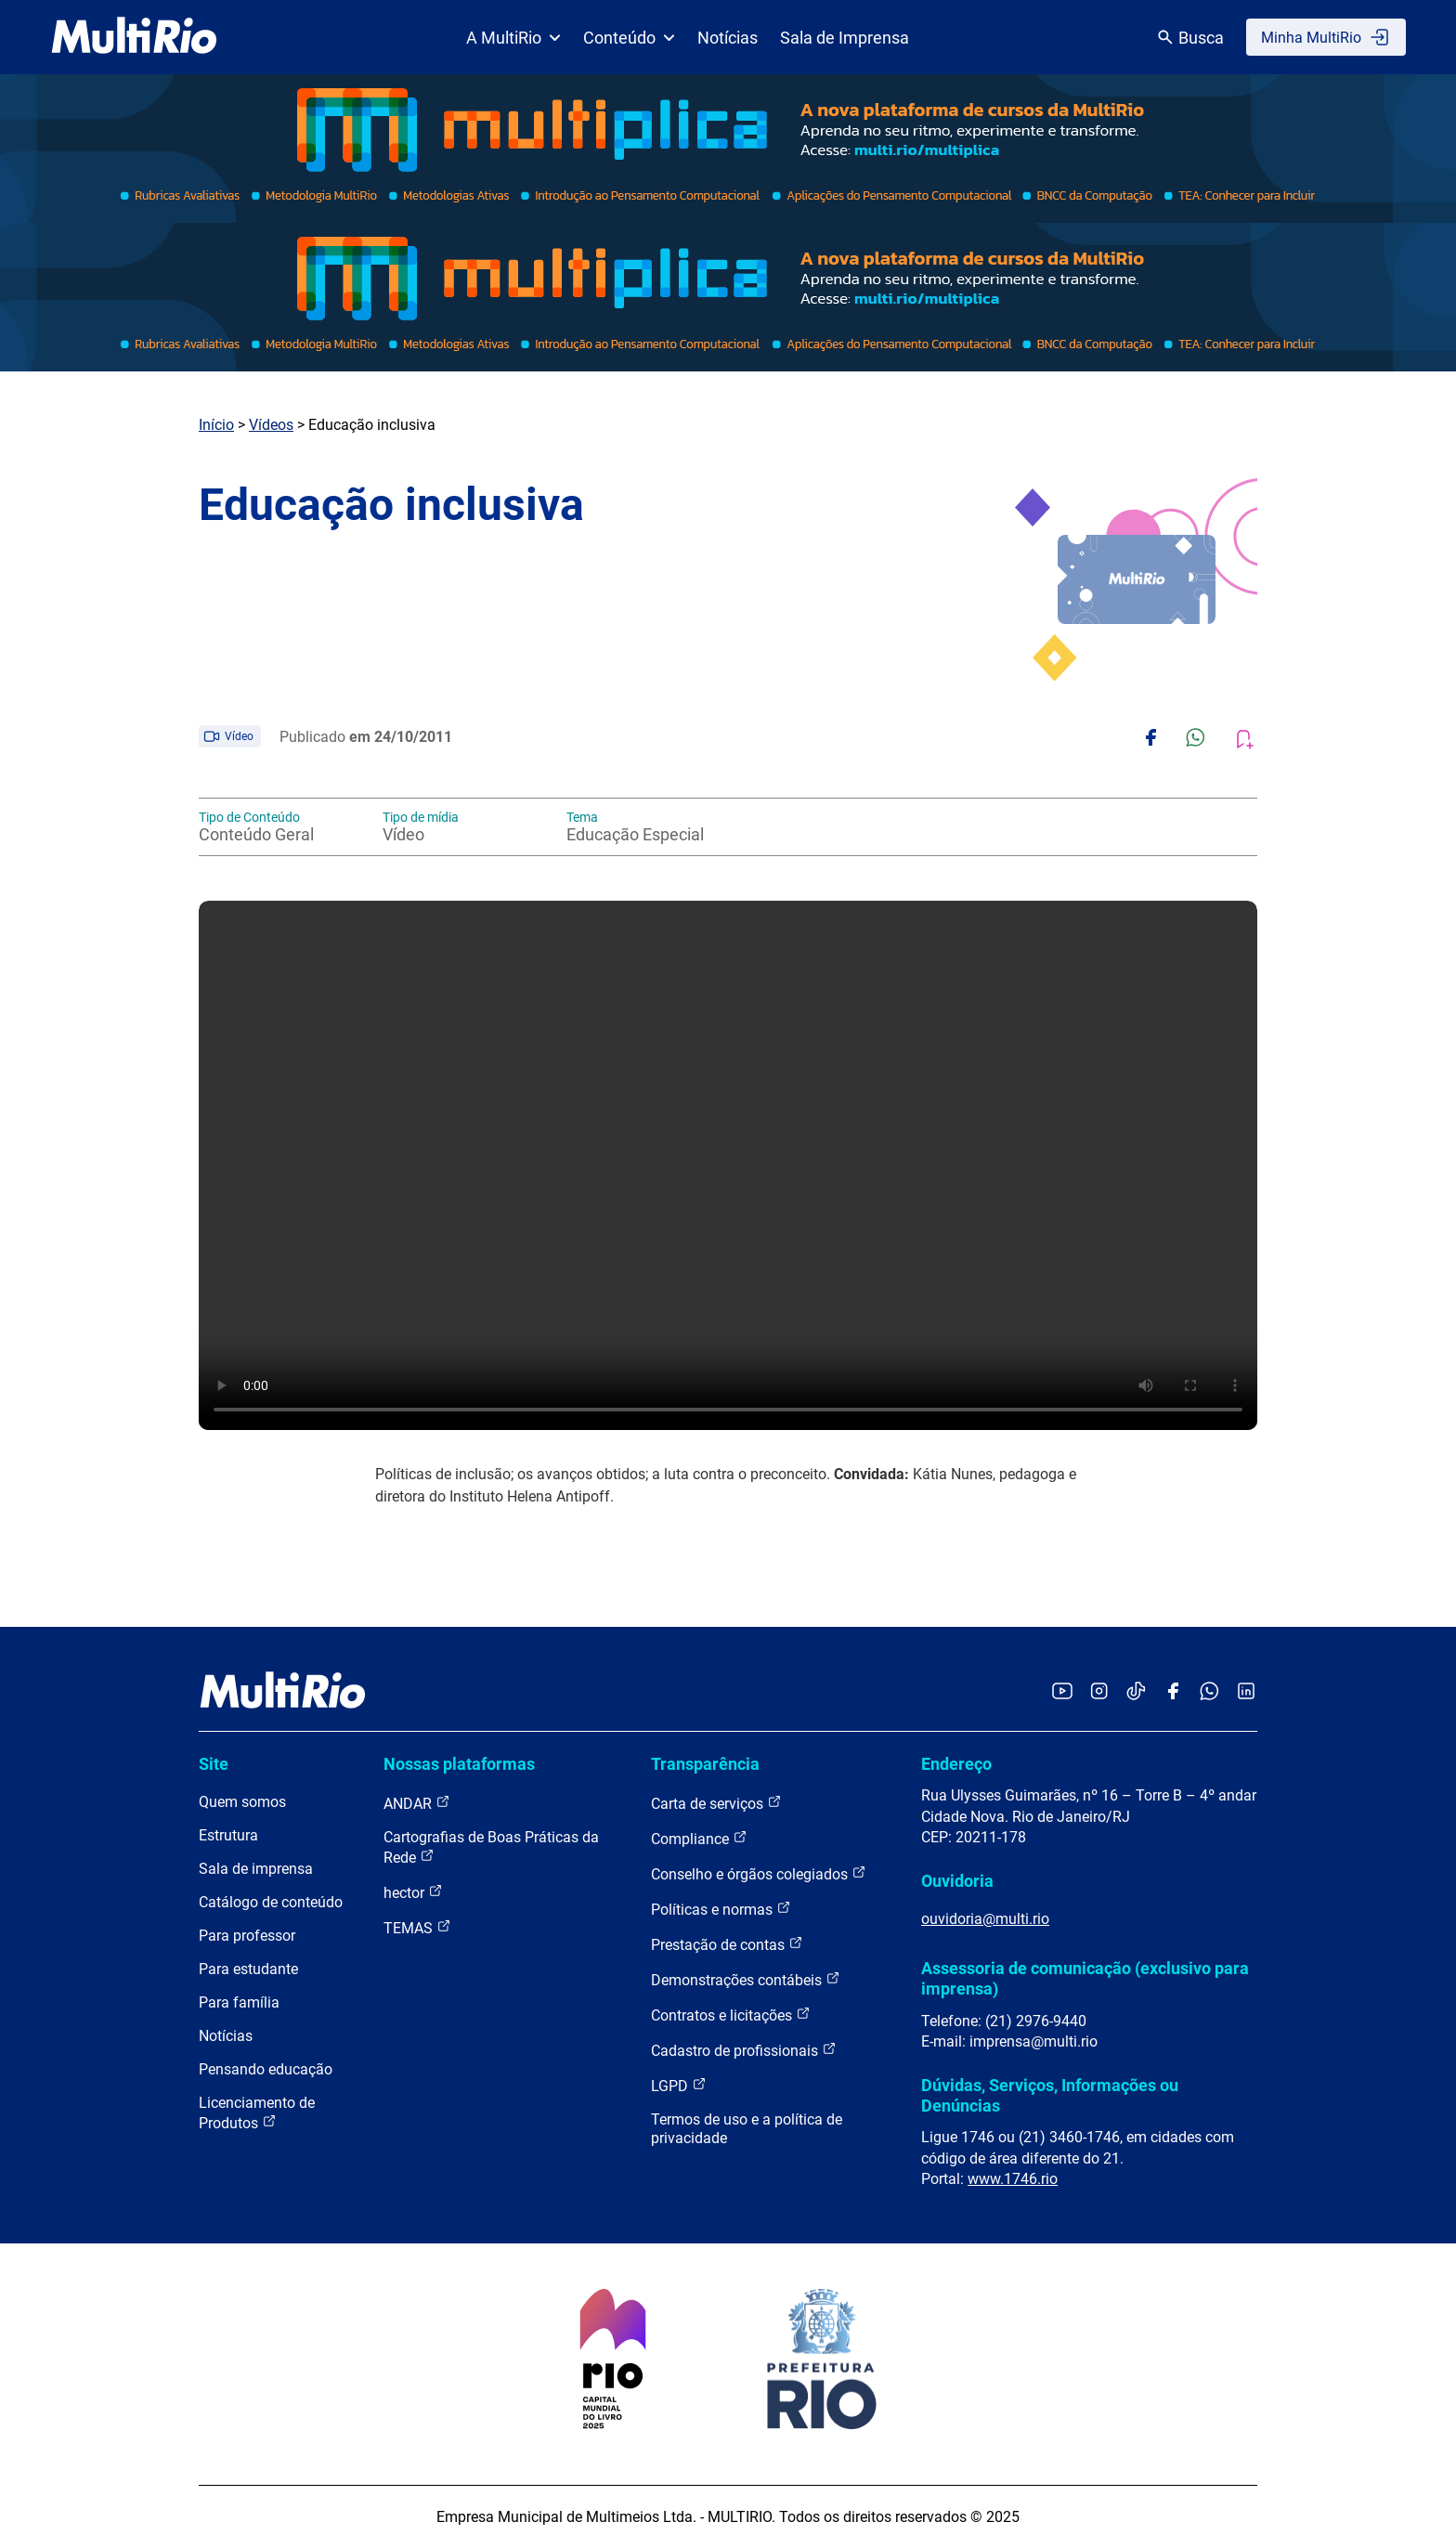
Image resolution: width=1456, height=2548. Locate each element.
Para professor (247, 1935)
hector (413, 1892)
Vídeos (271, 425)
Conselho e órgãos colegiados (758, 1873)
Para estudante (248, 1969)
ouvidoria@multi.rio (985, 1919)
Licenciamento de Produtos (257, 2113)
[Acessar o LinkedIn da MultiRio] (1246, 1692)
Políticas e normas (721, 1908)
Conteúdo (629, 37)
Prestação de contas (727, 1944)
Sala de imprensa (256, 1869)
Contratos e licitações (731, 2014)
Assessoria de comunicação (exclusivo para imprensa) (1085, 1978)
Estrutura (228, 1835)
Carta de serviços (716, 1803)
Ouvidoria (957, 1881)
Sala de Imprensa (844, 37)
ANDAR (417, 1803)
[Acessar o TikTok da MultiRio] (1136, 1692)
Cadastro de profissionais (744, 2050)
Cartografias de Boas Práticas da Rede (491, 1847)
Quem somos (242, 1802)
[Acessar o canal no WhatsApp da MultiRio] (1209, 1692)
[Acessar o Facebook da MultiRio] (1173, 1692)
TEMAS (417, 1927)
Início (216, 425)
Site (213, 1764)
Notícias (727, 37)
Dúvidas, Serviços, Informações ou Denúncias (1049, 2095)
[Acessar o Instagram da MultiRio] (1099, 1692)
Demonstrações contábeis (745, 1979)
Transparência (705, 1764)
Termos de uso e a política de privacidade (746, 2129)
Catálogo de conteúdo (271, 1902)
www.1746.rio (1013, 2179)
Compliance (699, 1838)
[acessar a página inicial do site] (134, 37)
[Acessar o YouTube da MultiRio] (1062, 1692)
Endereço (956, 1764)
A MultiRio (513, 37)
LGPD (679, 2085)
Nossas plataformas (459, 1764)
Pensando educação (265, 2069)
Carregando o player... (728, 1165)
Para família (239, 2002)
